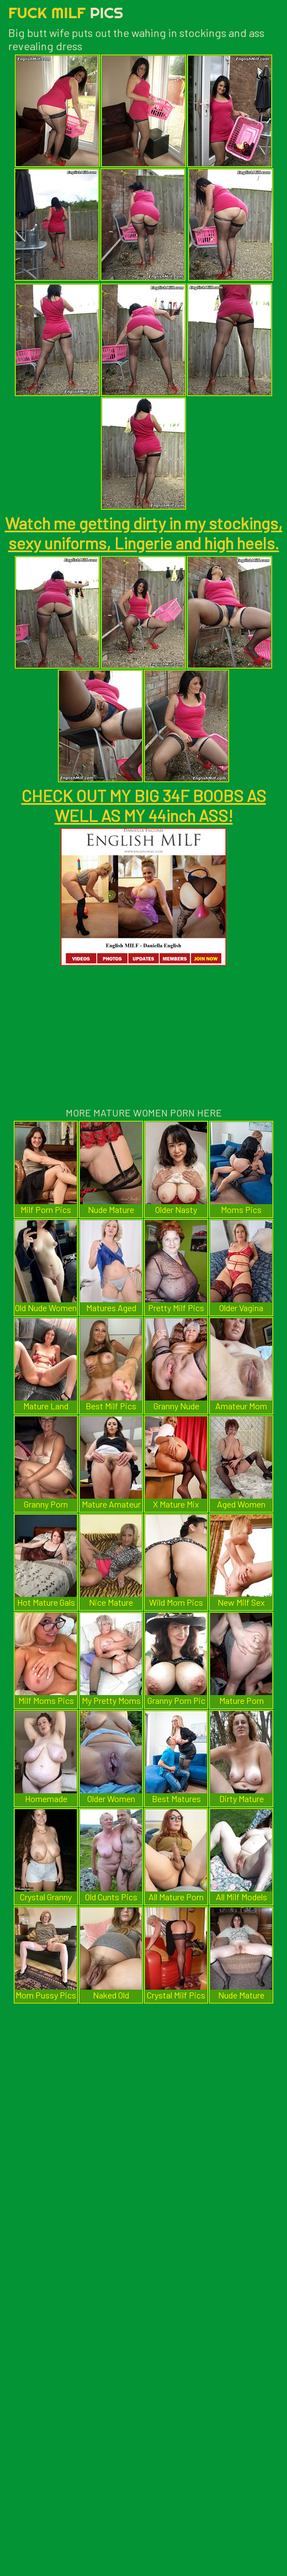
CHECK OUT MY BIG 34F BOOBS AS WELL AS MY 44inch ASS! (144, 805)
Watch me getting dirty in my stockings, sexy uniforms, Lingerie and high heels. (144, 533)
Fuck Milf (65, 12)
